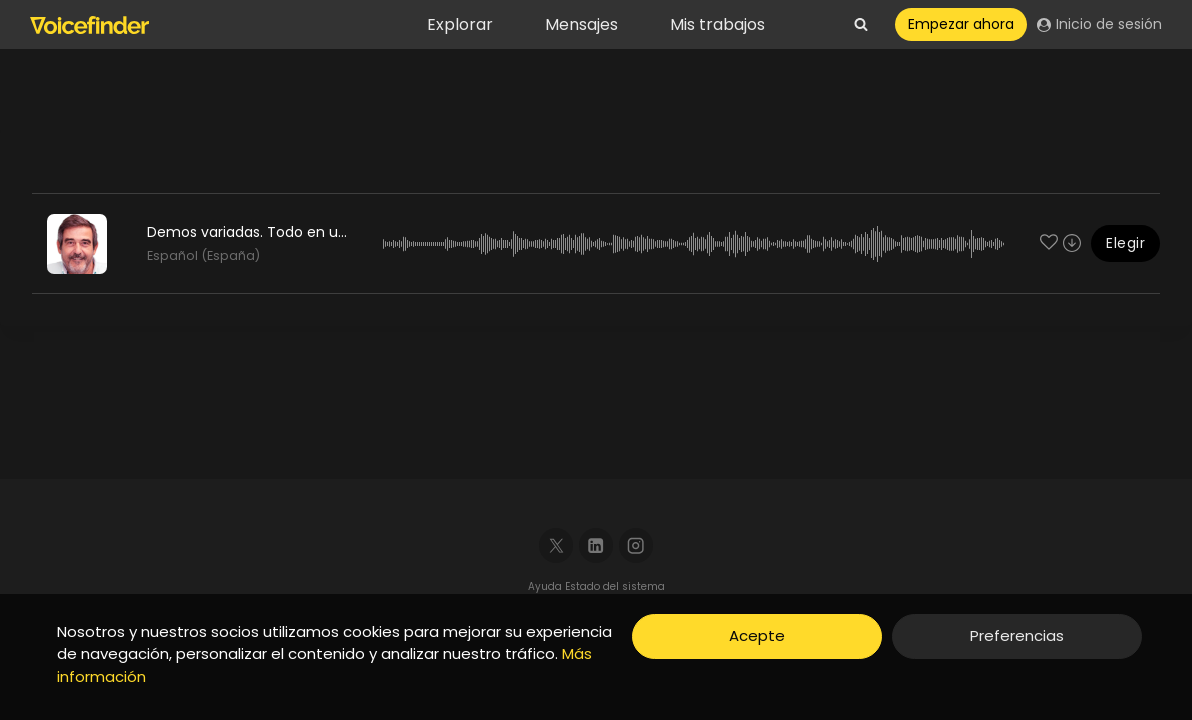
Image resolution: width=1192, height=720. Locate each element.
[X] (556, 545)
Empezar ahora (961, 24)
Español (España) (203, 255)
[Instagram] (636, 545)
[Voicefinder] (89, 25)
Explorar (460, 24)
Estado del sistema (615, 586)
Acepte (757, 635)
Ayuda (546, 586)
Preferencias (1017, 635)
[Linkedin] (596, 545)
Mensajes (581, 24)
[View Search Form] (861, 25)
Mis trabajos (717, 24)
